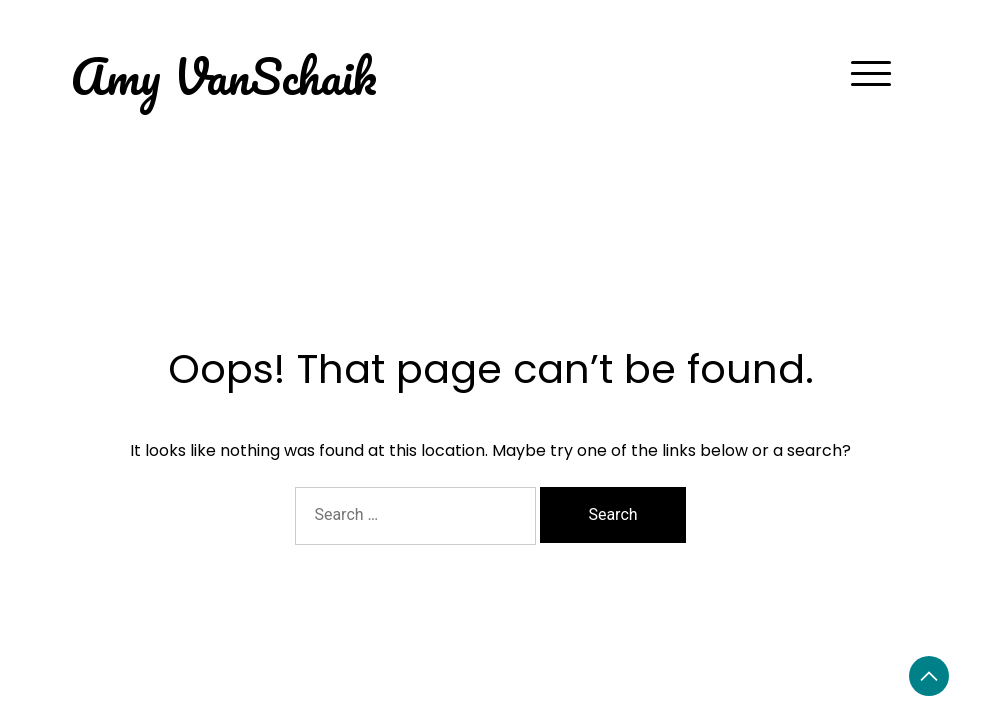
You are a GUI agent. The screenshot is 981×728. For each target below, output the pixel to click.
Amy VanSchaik (223, 75)
